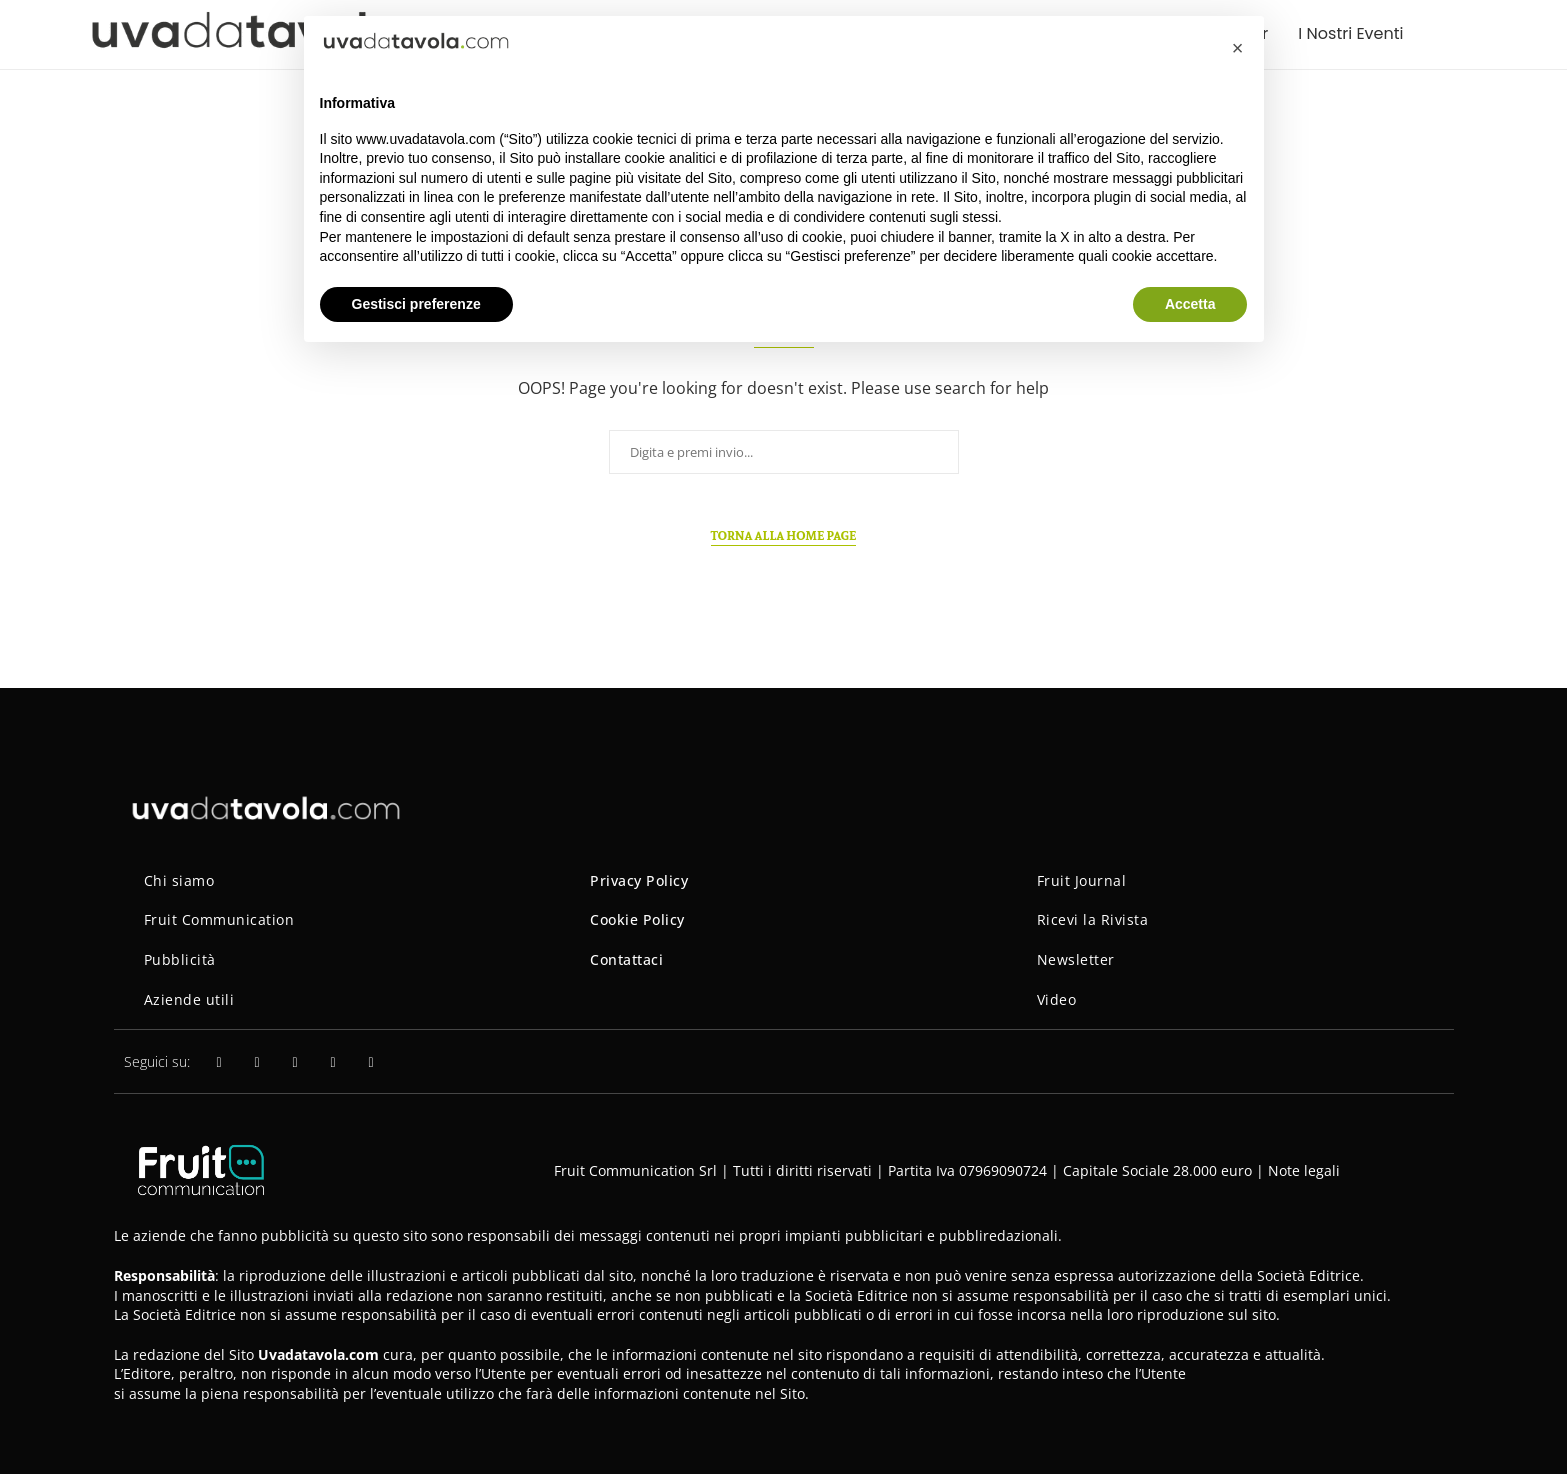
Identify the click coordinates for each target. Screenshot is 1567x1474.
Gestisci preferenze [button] (416, 304)
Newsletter (1076, 959)
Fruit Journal (1082, 880)
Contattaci (626, 959)
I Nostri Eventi (1350, 33)
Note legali (1304, 1170)
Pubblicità (180, 959)
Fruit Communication (219, 919)
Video (1057, 999)
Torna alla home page (784, 536)
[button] (1238, 48)
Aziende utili (189, 999)
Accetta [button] (1190, 304)
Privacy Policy (639, 880)
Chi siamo (179, 880)
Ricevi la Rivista (1093, 919)
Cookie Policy (637, 919)
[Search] (1474, 34)
